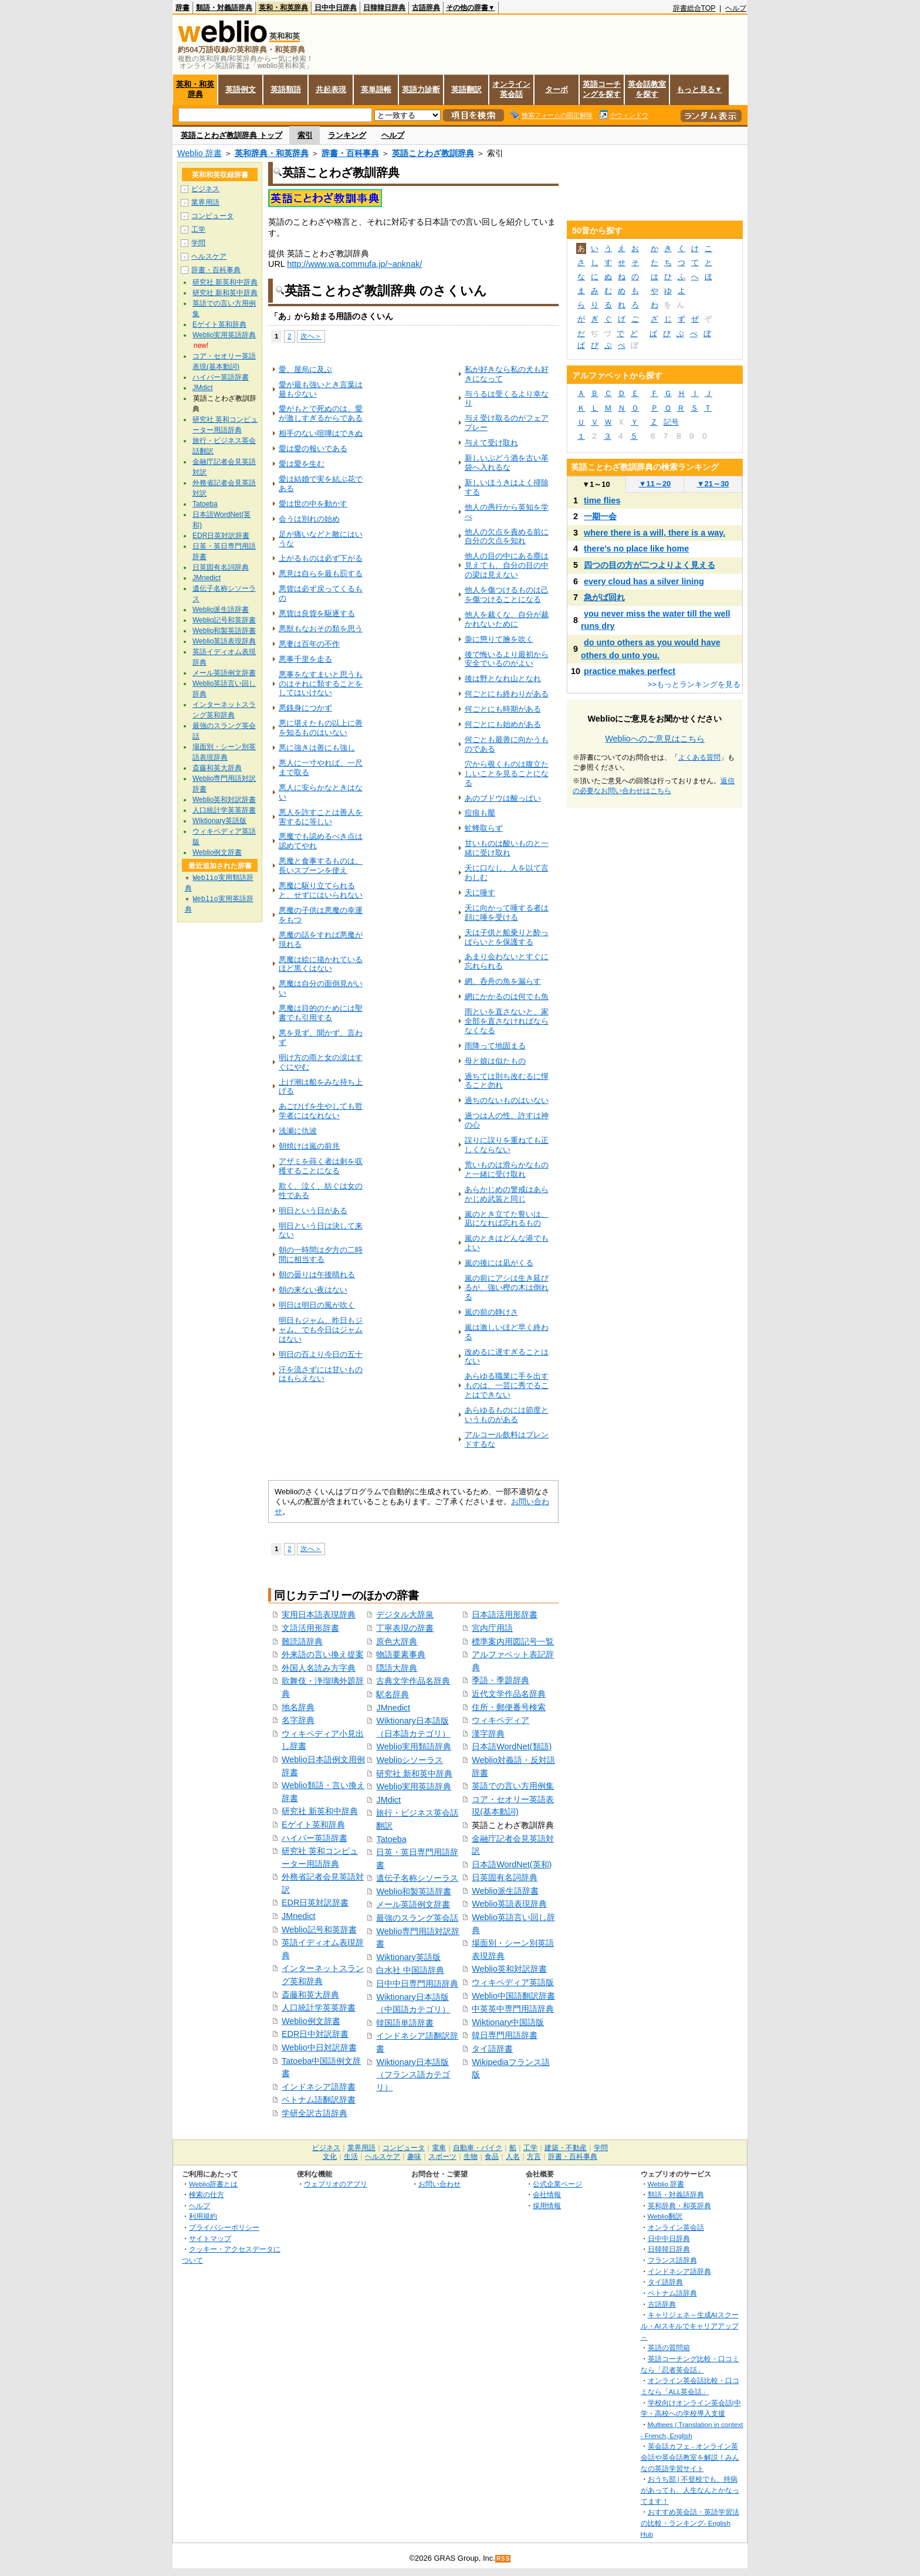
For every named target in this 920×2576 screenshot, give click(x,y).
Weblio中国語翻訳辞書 (513, 1995)
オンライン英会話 (511, 89)
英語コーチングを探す (602, 89)
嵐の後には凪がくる (499, 1262)
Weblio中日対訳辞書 (319, 2047)
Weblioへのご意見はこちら (655, 738)
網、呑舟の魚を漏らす (503, 981)
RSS (503, 2558)
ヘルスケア (208, 256)
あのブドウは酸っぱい (503, 798)
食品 (492, 2156)
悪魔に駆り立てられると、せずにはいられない (321, 890)
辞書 (182, 7)
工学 (198, 229)
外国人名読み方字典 (319, 1668)
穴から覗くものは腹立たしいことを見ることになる (507, 773)
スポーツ (442, 2156)
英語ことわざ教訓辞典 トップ (231, 135)
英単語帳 (376, 89)
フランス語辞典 (672, 2260)
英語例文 (240, 89)
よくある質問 (699, 757)
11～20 (655, 483)
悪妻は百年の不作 (309, 643)
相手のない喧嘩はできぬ (321, 433)
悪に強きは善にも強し (317, 747)
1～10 (596, 484)
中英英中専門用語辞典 (513, 2008)
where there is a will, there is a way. (654, 532)
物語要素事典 (400, 1654)
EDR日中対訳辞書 (315, 2034)
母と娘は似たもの (495, 1061)
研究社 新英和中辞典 (320, 1811)
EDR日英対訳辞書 (315, 1902)
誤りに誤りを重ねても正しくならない (507, 1145)
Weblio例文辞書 (311, 2021)
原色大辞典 (396, 1641)
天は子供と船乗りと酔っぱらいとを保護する (507, 937)
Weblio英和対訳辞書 (509, 1969)
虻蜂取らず (484, 828)
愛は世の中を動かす (313, 503)
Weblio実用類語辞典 (413, 1746)
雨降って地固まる (495, 1045)
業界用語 (205, 202)
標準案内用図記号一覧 (513, 1641)
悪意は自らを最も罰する (321, 573)
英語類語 (285, 89)
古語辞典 (426, 7)
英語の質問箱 (669, 2347)
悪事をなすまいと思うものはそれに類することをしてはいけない (321, 684)
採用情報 (547, 2205)
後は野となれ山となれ (503, 678)
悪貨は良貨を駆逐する (317, 613)
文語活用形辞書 (310, 1628)
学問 (198, 243)
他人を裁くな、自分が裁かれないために (507, 619)
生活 (351, 2156)
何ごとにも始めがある (503, 724)
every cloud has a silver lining (644, 581)
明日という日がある (313, 1210)
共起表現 (331, 89)
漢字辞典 (488, 1733)
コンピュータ (212, 216)
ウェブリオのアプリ (335, 2184)
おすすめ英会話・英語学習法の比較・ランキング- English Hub (690, 2522)
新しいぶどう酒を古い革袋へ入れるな (507, 462)
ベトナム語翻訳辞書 (319, 2099)
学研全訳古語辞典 (314, 2113)
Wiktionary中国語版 (508, 2022)
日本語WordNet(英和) (512, 1864)
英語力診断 (421, 89)
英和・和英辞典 (283, 7)
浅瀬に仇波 (298, 1130)
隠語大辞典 (396, 1668)
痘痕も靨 (480, 812)
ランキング (347, 135)
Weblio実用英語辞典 (413, 1786)
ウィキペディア (500, 1720)
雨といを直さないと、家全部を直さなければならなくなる (507, 1021)
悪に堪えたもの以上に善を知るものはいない (321, 728)
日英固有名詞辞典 (504, 1877)
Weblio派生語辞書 (505, 1890)
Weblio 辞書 (199, 153)
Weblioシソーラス (409, 1760)
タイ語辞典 (665, 2282)
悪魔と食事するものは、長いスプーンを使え (321, 866)
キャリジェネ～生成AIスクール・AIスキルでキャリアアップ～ (690, 2325)
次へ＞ (311, 336)
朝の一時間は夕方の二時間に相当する (321, 1254)
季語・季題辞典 (500, 1680)
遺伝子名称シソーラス (417, 1878)
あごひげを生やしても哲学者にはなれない (321, 1111)
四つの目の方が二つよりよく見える (649, 565)
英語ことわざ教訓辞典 (433, 153)
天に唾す (480, 892)
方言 (534, 2156)
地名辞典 (298, 1707)
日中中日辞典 (335, 7)
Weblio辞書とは (213, 2184)
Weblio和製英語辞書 (413, 1891)
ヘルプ (735, 8)
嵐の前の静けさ (491, 1312)
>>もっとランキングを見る (694, 684)
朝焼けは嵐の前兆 (309, 1146)
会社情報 (547, 2194)
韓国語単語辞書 (405, 2022)
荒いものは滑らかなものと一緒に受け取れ (507, 1169)
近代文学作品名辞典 (509, 1693)
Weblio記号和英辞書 (319, 1929)
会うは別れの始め (309, 518)
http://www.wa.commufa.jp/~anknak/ (354, 264)
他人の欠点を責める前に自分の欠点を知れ (507, 536)
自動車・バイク (477, 2147)
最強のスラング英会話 (417, 1917)
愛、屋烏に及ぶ (305, 369)
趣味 (414, 2156)
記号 (671, 422)
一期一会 (600, 516)
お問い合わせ (439, 2184)
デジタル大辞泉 (405, 1614)
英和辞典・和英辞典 (272, 153)
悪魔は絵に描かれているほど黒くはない (321, 964)
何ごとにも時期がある (503, 709)
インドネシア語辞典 (679, 2271)
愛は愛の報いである (313, 448)
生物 (471, 2156)
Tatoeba (391, 1839)
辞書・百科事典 (350, 153)
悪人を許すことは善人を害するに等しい (321, 817)
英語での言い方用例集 (513, 1785)
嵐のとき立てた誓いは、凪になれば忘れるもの (507, 1219)
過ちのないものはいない (507, 1100)
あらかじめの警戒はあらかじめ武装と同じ (507, 1194)
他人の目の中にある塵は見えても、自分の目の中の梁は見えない (507, 565)
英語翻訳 (466, 89)
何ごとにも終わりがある (507, 693)
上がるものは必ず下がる (321, 558)
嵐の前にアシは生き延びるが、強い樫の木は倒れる (507, 1287)
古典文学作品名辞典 (413, 1680)
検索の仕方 (206, 2194)
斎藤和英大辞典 (310, 1994)
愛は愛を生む (301, 463)
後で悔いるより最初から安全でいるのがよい (507, 659)
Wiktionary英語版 (408, 1957)
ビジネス (205, 189)
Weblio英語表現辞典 (509, 1903)
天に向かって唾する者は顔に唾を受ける (507, 912)
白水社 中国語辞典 (410, 1970)
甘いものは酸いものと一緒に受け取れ (507, 848)
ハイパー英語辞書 (314, 1838)
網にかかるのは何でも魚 (507, 996)
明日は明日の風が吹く (317, 1305)
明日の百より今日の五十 (321, 1354)
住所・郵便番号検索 (509, 1707)
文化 (330, 2156)
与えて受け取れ (491, 442)
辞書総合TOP (694, 8)
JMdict (388, 1800)
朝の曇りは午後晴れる (317, 1274)
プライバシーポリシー (224, 2227)
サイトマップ (210, 2238)
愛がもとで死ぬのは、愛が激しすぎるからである (321, 413)
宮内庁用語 (492, 1628)
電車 (439, 2147)
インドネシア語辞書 (319, 2086)
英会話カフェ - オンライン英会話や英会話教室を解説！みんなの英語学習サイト (690, 2457)
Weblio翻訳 (665, 2216)
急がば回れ (604, 597)
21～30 (713, 483)
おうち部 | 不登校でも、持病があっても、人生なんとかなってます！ (690, 2489)
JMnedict (299, 1916)
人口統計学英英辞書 (319, 2007)
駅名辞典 (392, 1694)
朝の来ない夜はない (313, 1289)
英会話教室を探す (647, 89)
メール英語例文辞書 (413, 1904)
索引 (305, 135)
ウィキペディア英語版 (513, 1982)
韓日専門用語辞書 (504, 2035)
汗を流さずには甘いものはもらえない (321, 1374)
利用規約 (203, 2216)
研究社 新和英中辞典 (414, 1773)
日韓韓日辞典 (384, 7)
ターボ (556, 89)
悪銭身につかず (305, 707)
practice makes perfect (629, 671)
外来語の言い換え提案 (323, 1654)
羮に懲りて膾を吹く (499, 639)
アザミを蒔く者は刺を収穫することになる (321, 1166)
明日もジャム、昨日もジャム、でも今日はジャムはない (321, 1329)
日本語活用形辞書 (504, 1614)
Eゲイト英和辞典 (313, 1824)
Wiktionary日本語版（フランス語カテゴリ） (413, 2074)
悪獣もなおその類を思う (321, 628)
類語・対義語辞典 (224, 7)
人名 (513, 2156)
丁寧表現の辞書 (405, 1628)
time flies (602, 500)
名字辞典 (298, 1720)
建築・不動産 (565, 2147)
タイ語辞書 (492, 2048)
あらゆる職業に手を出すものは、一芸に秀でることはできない (507, 1385)
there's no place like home (636, 548)
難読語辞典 (302, 1641)
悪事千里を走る (305, 659)
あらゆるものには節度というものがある (507, 1415)
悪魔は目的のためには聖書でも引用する (321, 1013)
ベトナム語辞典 (672, 2293)
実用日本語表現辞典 (319, 1614)
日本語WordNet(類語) (512, 1746)
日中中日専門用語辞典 (417, 1983)
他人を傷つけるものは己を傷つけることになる (507, 594)
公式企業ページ (557, 2184)
